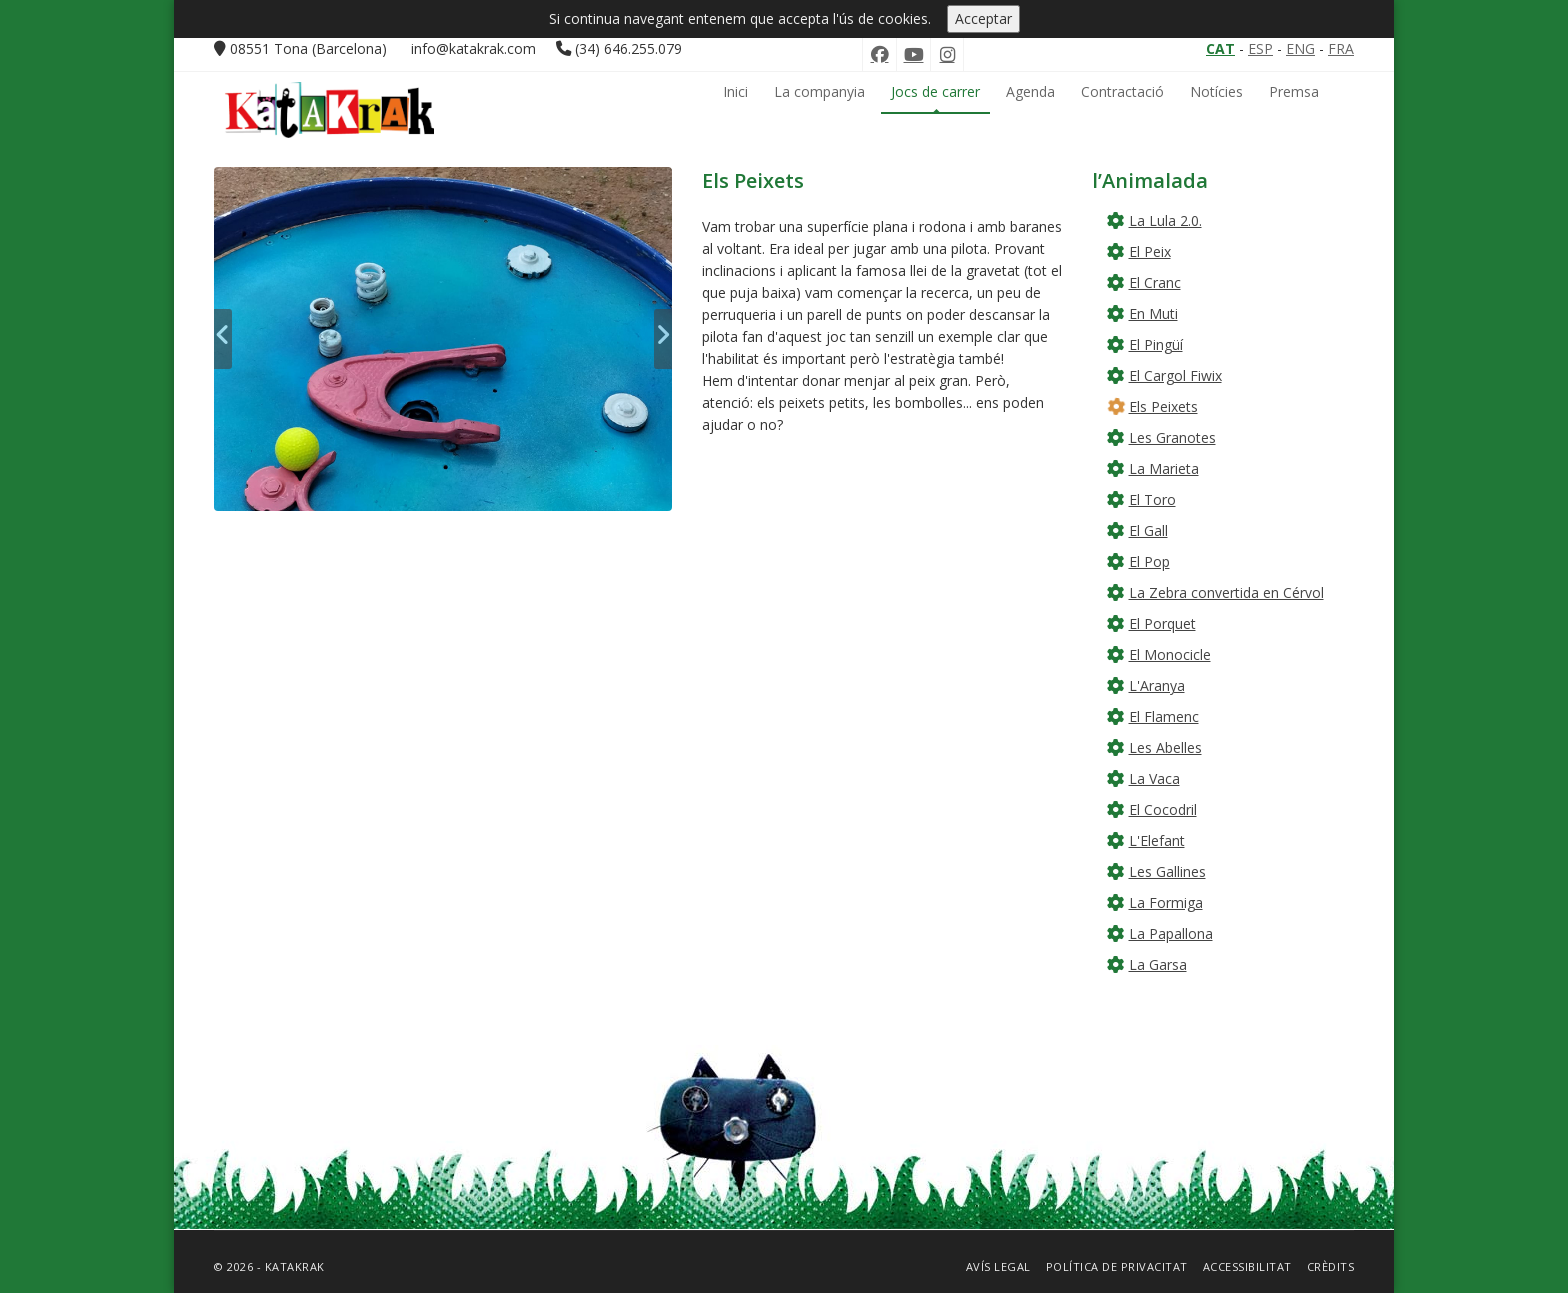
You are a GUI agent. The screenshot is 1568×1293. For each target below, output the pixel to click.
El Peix (1150, 251)
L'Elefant (1157, 840)
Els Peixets (1163, 406)
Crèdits (1331, 1266)
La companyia (819, 91)
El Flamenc (1164, 716)
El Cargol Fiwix (1175, 375)
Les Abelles (1165, 747)
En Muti (1153, 313)
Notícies (1216, 91)
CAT (1220, 48)
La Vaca (1154, 778)
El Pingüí (1156, 344)
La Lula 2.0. (1165, 220)
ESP (1260, 48)
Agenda (1030, 91)
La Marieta (1164, 468)
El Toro (1152, 499)
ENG (1300, 48)
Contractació (1122, 91)
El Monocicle (1170, 654)
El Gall (1148, 530)
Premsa (1294, 91)
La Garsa (1158, 964)
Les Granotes (1172, 437)
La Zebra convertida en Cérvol (1226, 592)
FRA (1341, 48)
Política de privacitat (1117, 1266)
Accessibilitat (1247, 1266)
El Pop (1149, 561)
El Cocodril (1163, 809)
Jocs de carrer (935, 91)
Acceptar (983, 18)
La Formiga (1166, 902)
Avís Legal (998, 1266)
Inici (735, 91)
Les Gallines (1167, 871)
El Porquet (1162, 623)
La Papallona (1171, 933)
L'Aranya (1157, 685)
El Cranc (1155, 282)
